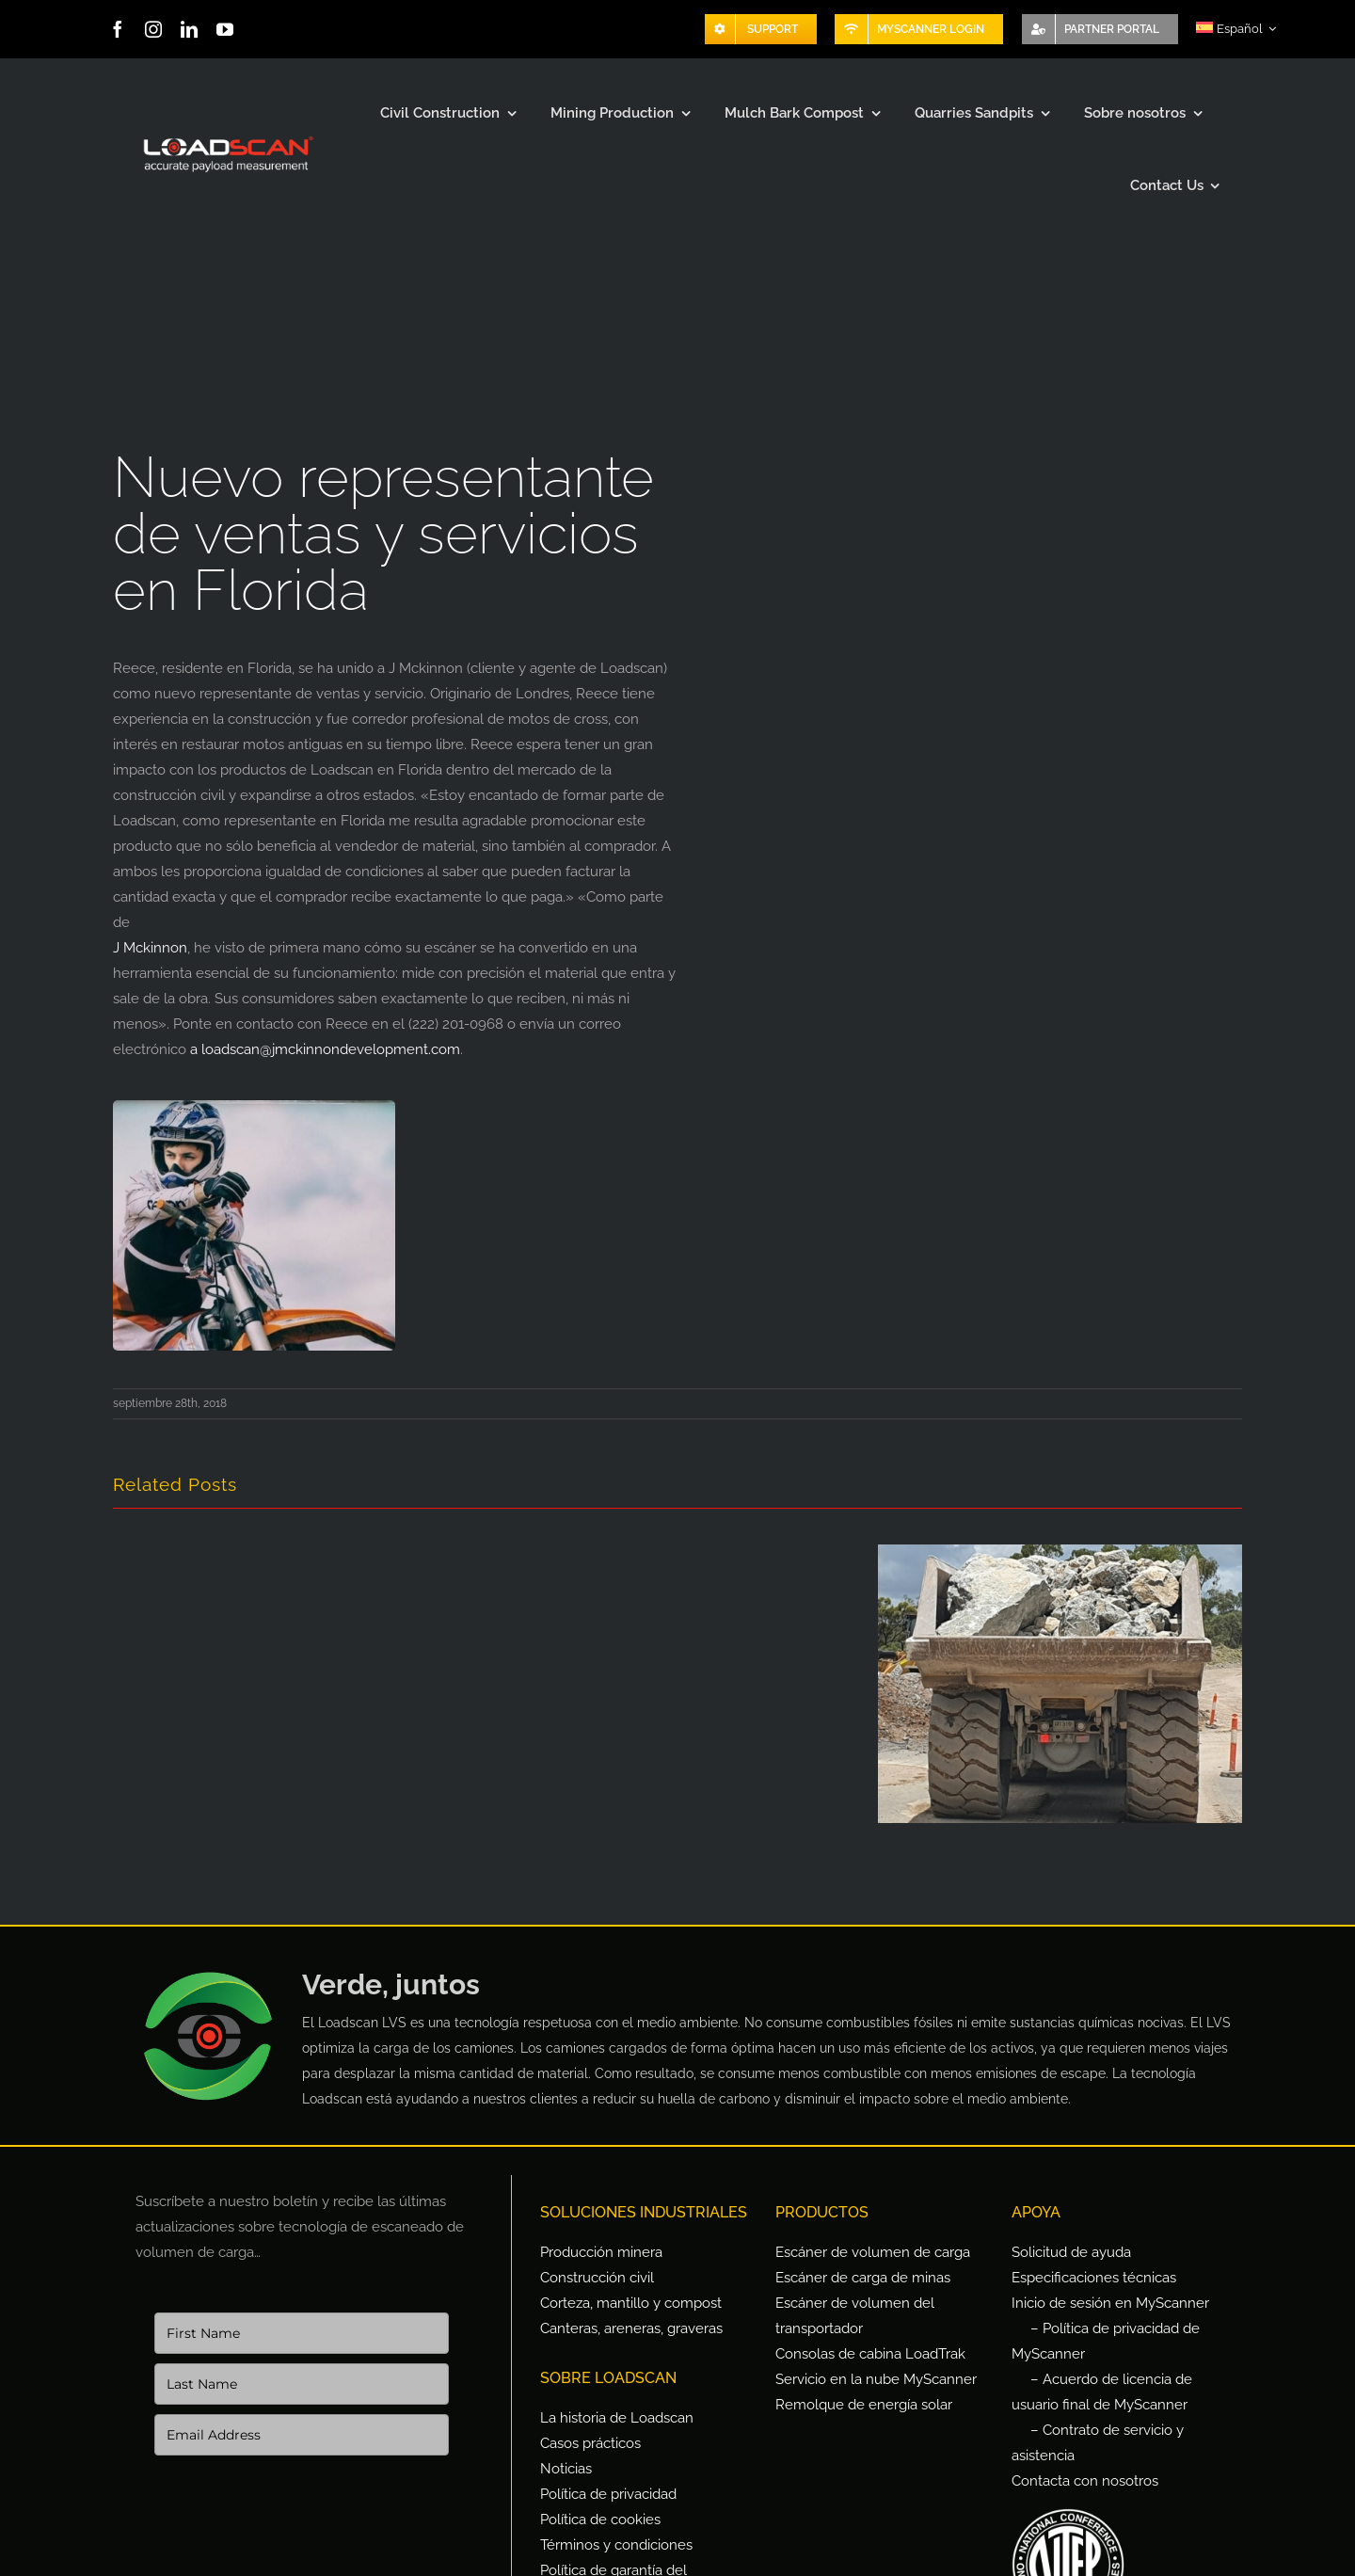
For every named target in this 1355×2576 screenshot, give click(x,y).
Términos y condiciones (616, 2544)
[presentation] (297, 2532)
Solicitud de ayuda (1071, 2252)
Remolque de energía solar (863, 2404)
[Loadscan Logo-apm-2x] (227, 137)
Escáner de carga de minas (862, 2277)
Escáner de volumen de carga (872, 2252)
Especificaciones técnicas (1094, 2277)
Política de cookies (600, 2519)
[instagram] (153, 29)
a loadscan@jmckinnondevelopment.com (325, 1049)
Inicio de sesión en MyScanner (1110, 2303)
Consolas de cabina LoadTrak (870, 2353)
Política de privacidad (608, 2494)
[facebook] (117, 29)
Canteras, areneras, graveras (631, 2328)
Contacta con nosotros (1085, 2480)
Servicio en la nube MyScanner (876, 2379)
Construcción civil (597, 2277)
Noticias (566, 2468)
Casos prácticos (590, 2443)
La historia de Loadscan (616, 2417)
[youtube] (224, 29)
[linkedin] (189, 29)
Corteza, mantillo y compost (631, 2303)
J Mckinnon (150, 947)
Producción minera (601, 2252)
